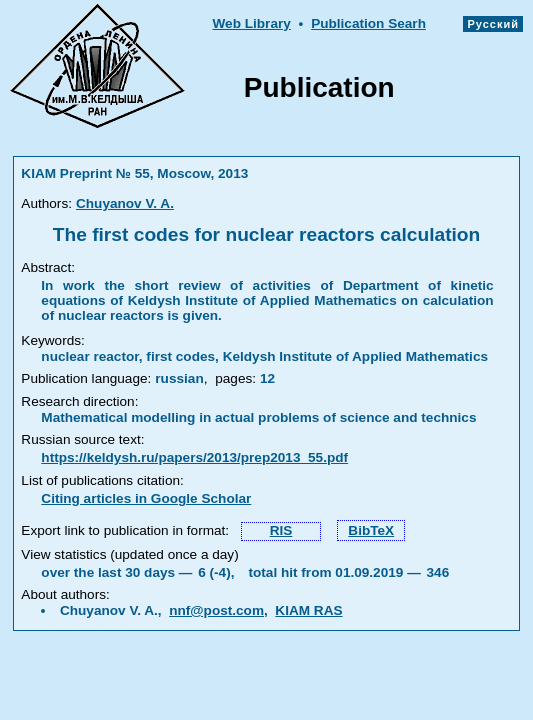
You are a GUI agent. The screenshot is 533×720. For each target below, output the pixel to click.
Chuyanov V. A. (125, 203)
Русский (493, 24)
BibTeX (371, 530)
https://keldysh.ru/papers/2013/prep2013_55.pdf (194, 457)
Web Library (251, 23)
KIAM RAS (308, 610)
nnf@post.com (216, 610)
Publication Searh (368, 23)
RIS (281, 530)
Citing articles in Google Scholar (146, 498)
